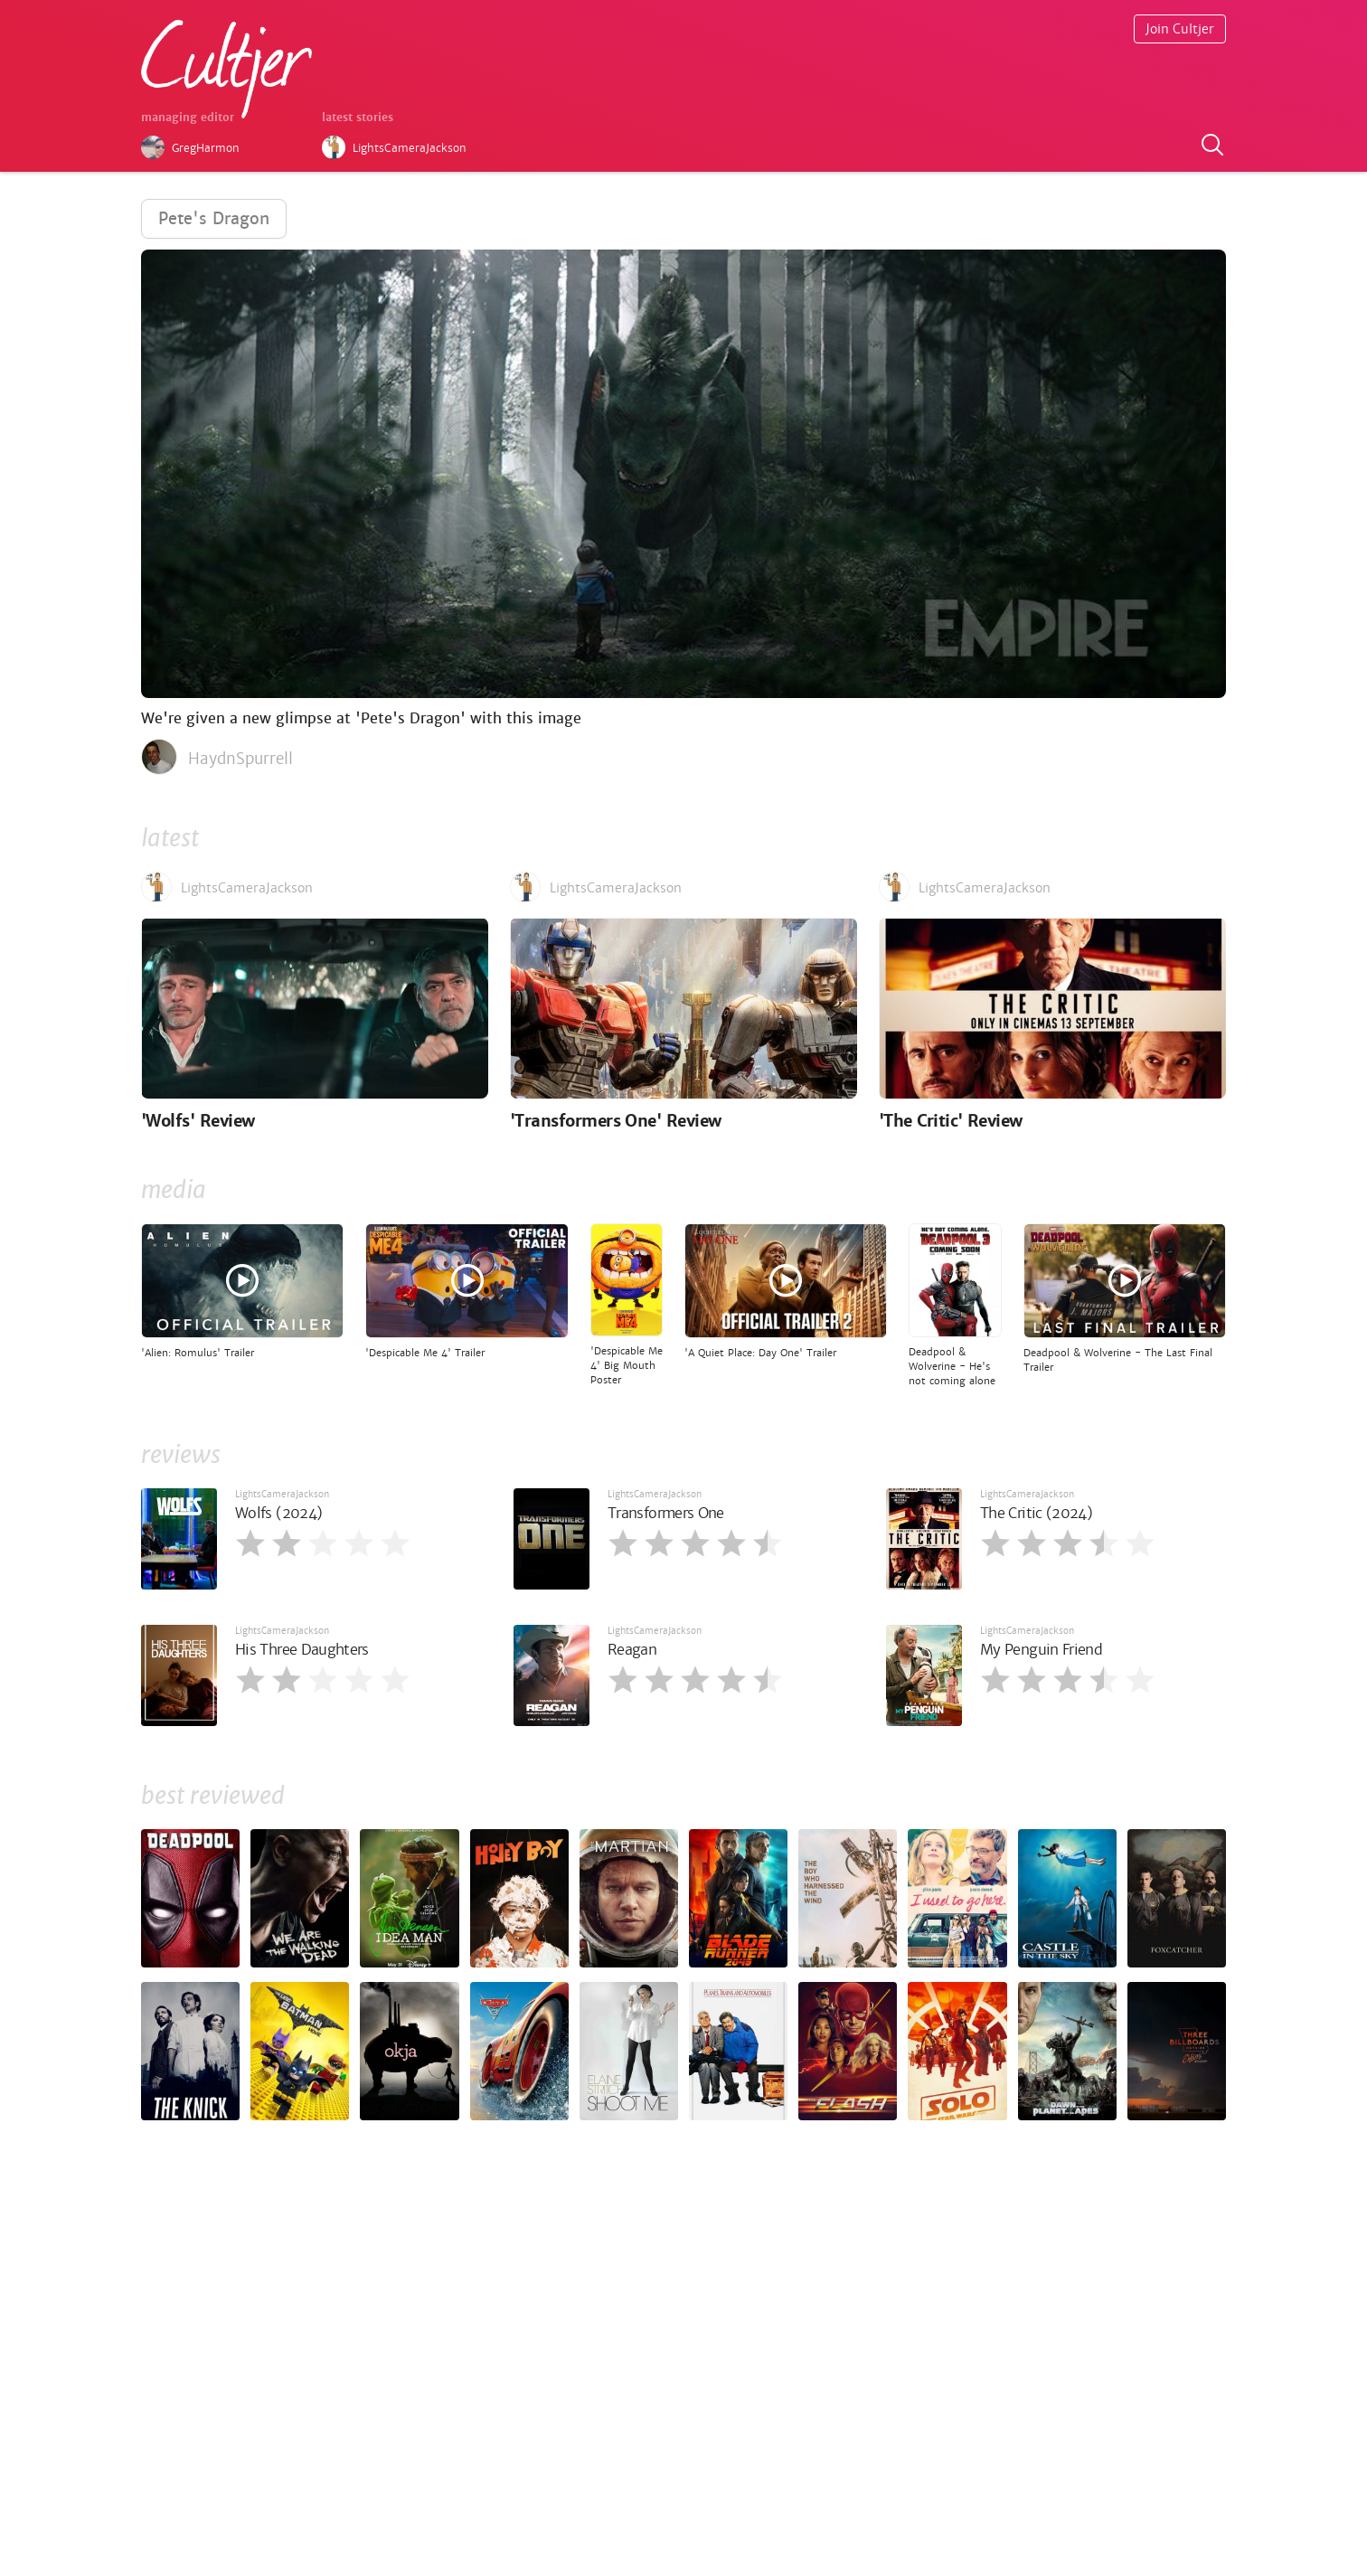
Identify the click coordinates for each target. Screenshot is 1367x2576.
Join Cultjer (1179, 29)
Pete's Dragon (213, 218)
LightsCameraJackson (282, 1494)
